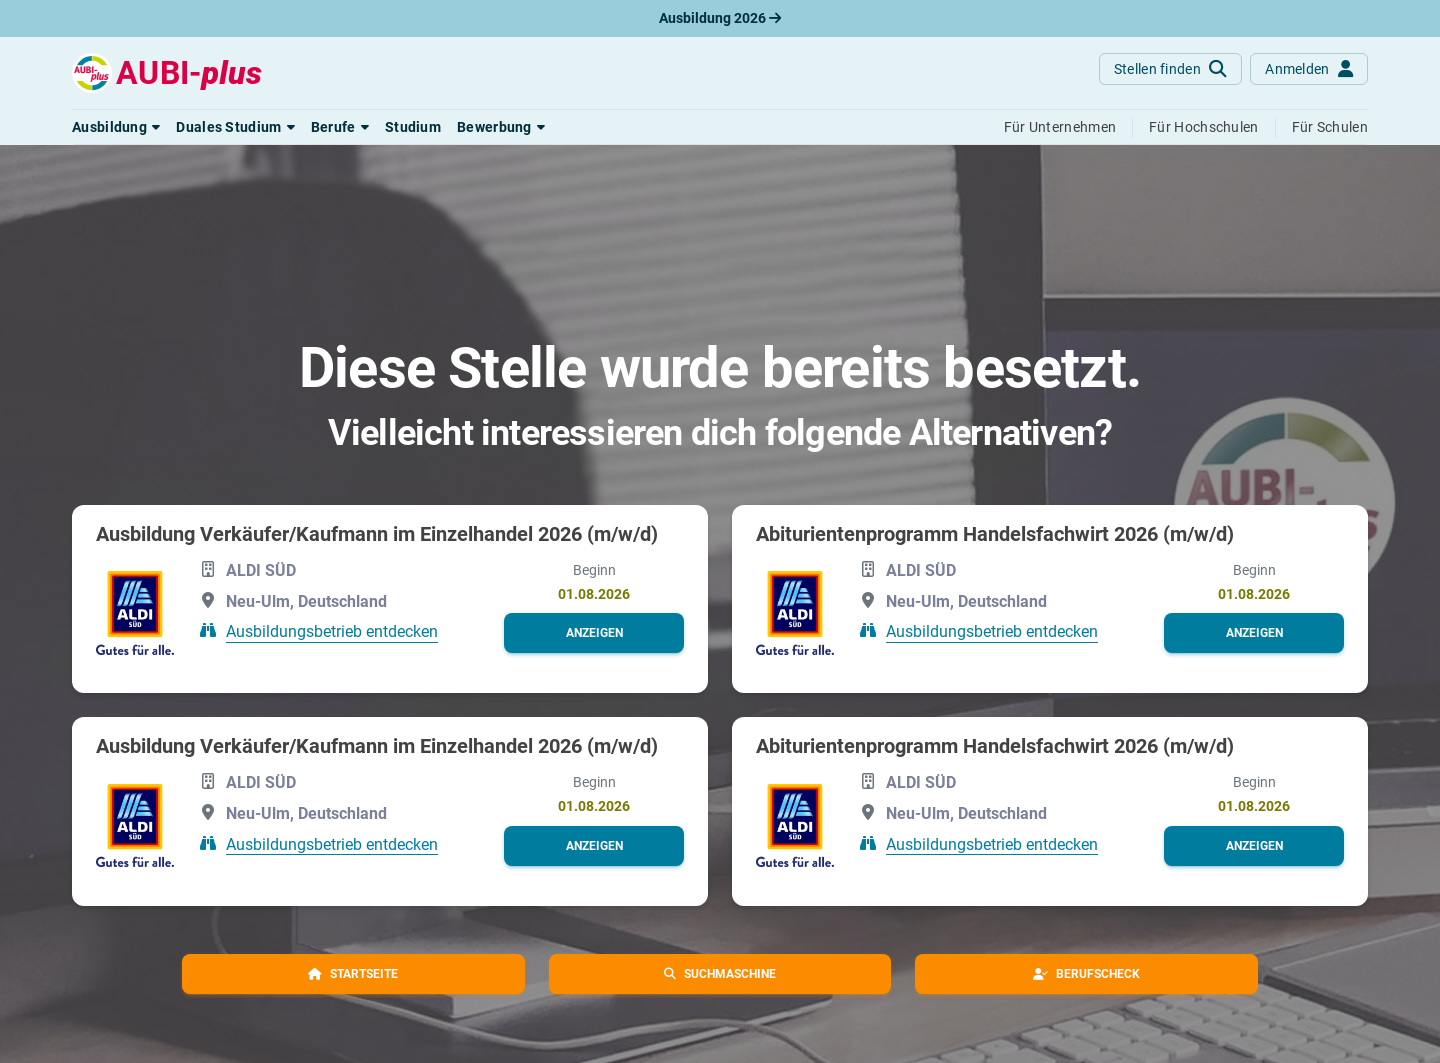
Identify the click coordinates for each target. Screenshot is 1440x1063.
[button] (116, 127)
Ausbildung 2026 (720, 18)
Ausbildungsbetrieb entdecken (332, 631)
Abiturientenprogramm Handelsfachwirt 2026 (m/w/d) (995, 534)
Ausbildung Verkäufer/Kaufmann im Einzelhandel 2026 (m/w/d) (377, 534)
